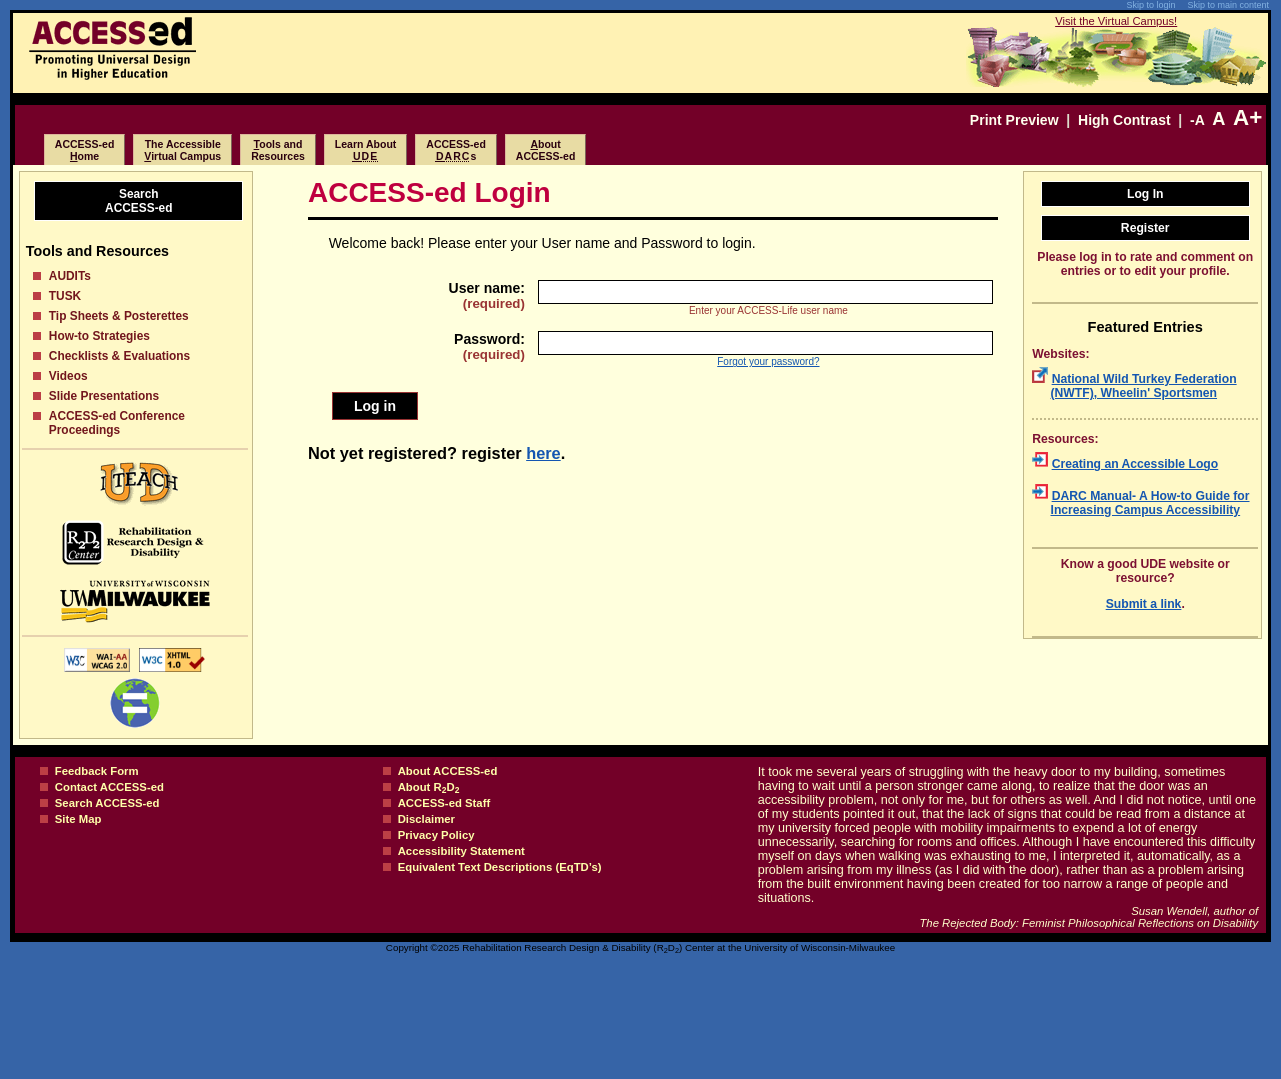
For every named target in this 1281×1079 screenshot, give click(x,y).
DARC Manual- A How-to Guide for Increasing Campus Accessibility (1150, 503)
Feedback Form (97, 771)
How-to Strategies (99, 336)
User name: (487, 295)
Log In (1145, 194)
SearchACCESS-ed (138, 201)
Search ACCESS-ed (107, 803)
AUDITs (70, 276)
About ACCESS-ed (448, 771)
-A (1197, 120)
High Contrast (1124, 120)
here (543, 453)
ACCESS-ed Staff (444, 803)
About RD (429, 787)
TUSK (65, 296)
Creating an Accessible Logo (1135, 464)
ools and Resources (278, 150)
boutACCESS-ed (546, 150)
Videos (68, 376)
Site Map (78, 819)
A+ (1247, 117)
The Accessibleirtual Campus (182, 150)
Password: (489, 346)
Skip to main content (1228, 5)
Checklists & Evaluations (119, 356)
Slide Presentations (104, 396)
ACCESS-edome (85, 150)
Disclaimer (426, 819)
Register (1145, 228)
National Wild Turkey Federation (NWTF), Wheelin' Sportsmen (1144, 386)
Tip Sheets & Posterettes (119, 316)
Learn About (365, 150)
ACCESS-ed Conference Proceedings (117, 423)
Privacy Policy (436, 835)
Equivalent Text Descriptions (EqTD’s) (500, 867)
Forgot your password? (768, 361)
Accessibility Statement (461, 851)
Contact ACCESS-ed (109, 787)
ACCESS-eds (456, 150)
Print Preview (1014, 120)
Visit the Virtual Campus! (1116, 21)
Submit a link (1144, 604)
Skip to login (1150, 5)
